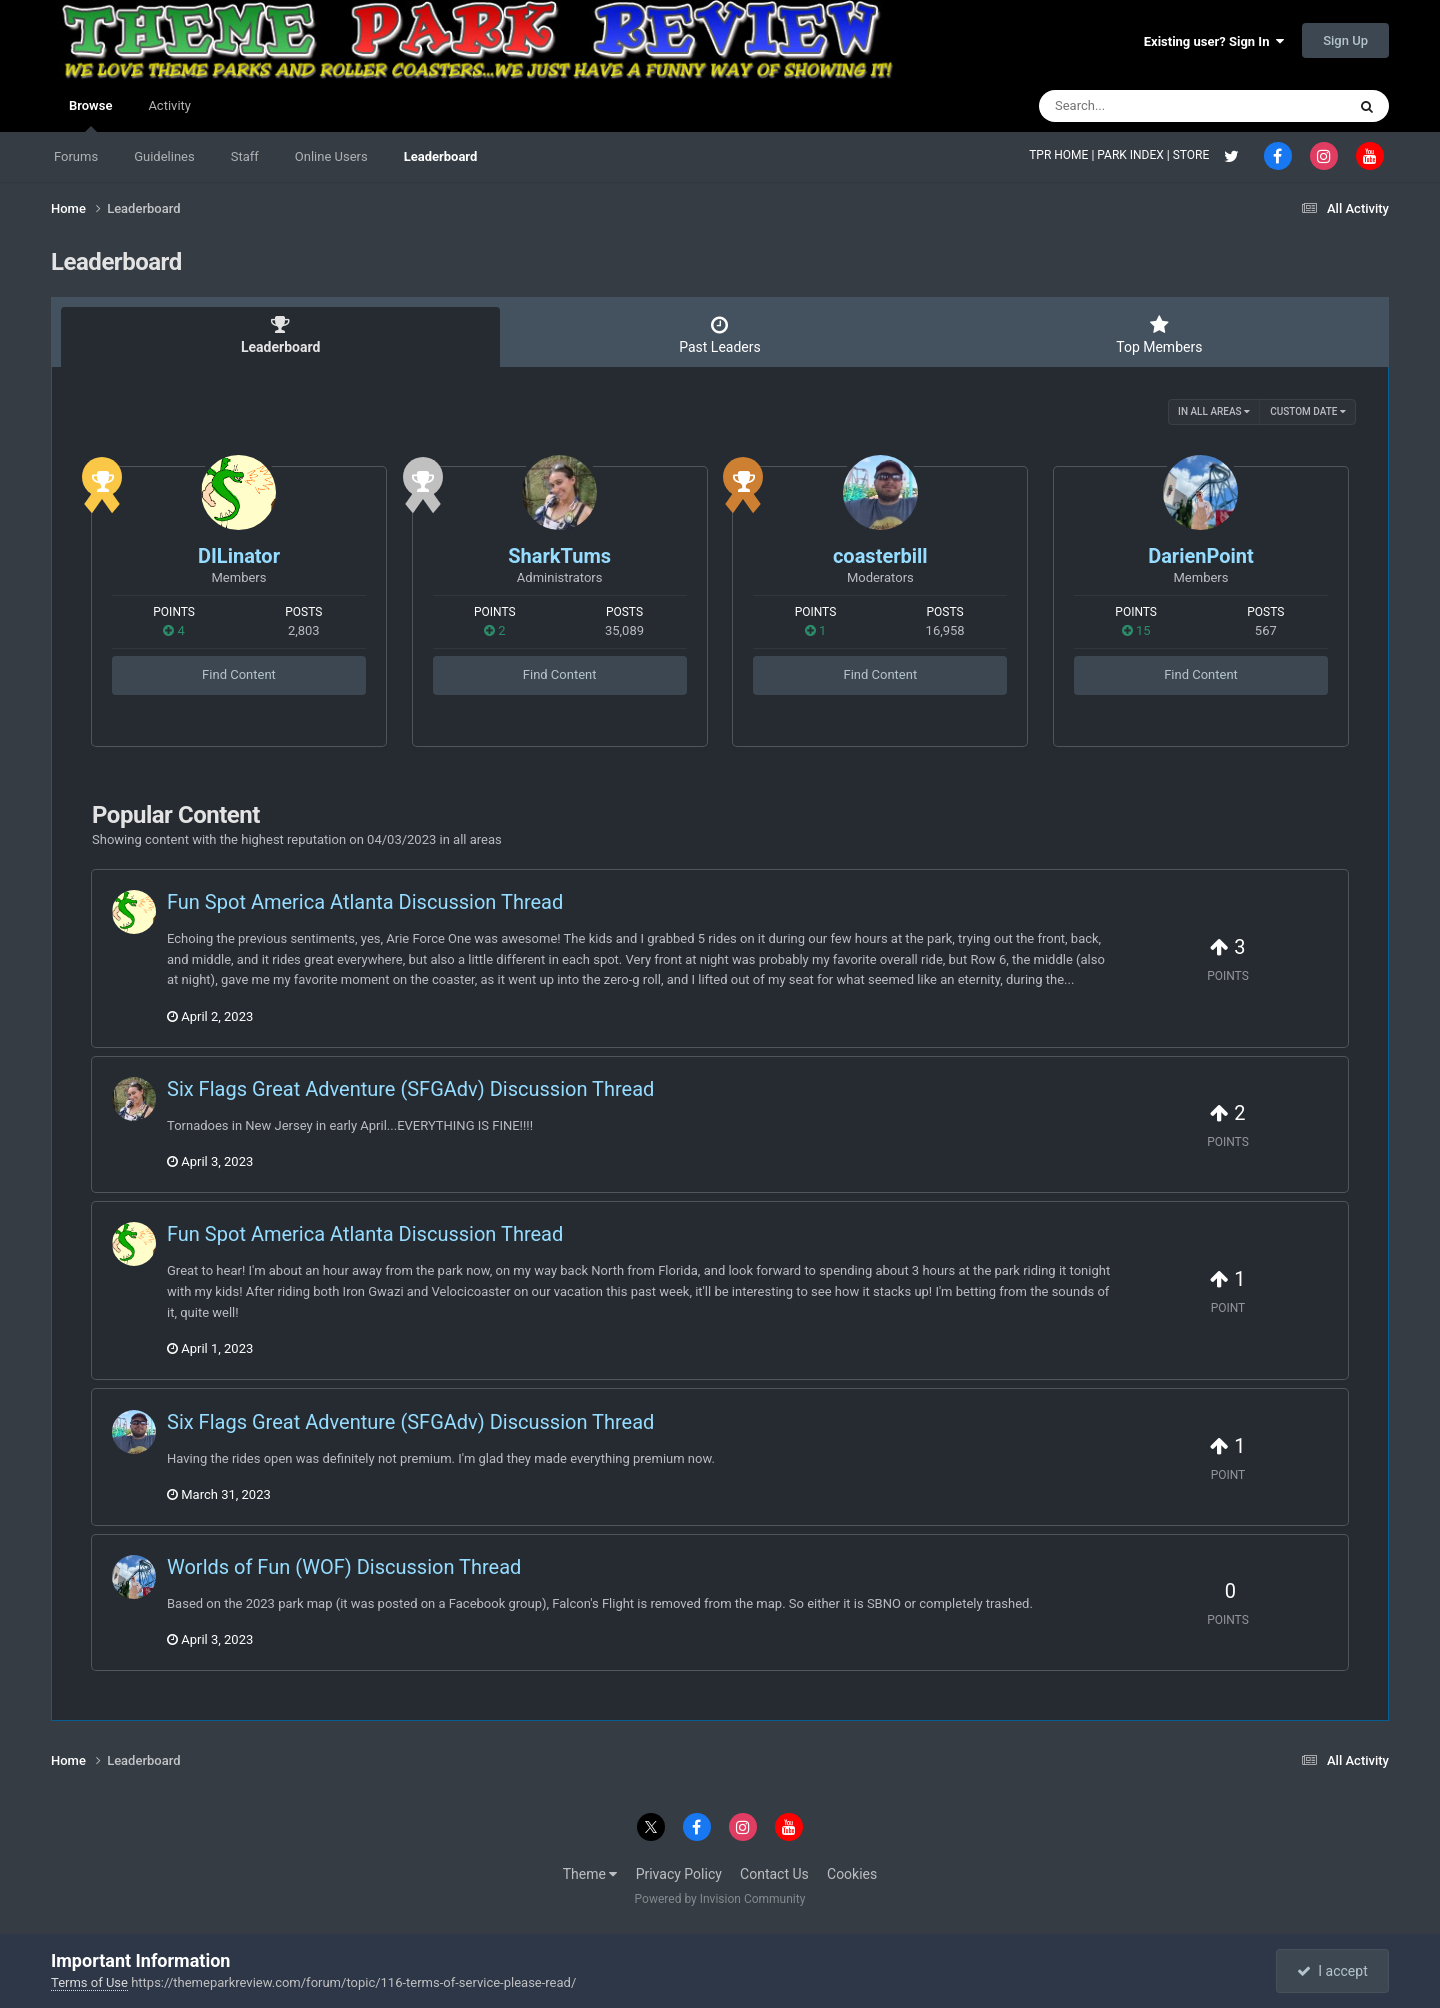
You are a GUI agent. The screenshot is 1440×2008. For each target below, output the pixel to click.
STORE (1193, 155)
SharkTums (559, 556)
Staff (245, 156)
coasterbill (880, 556)
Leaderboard (441, 156)
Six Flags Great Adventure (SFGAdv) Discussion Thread (410, 1089)
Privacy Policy (679, 1874)
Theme (590, 1874)
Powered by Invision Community (720, 1899)
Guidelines (164, 156)
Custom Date (1308, 411)
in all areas (1214, 411)
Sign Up (1345, 40)
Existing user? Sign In (1214, 41)
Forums (76, 156)
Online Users (331, 156)
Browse (90, 115)
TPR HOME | (1063, 155)
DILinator (239, 556)
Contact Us (774, 1874)
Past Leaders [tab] (719, 335)
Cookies (852, 1874)
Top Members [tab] (1159, 335)
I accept (1332, 1971)
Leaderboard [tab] (280, 335)
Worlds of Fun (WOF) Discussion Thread (344, 1567)
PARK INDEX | (1134, 155)
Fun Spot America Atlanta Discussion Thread (365, 902)
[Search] (1142, 106)
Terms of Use (89, 1982)
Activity (169, 105)
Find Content (239, 674)
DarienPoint (1201, 556)
